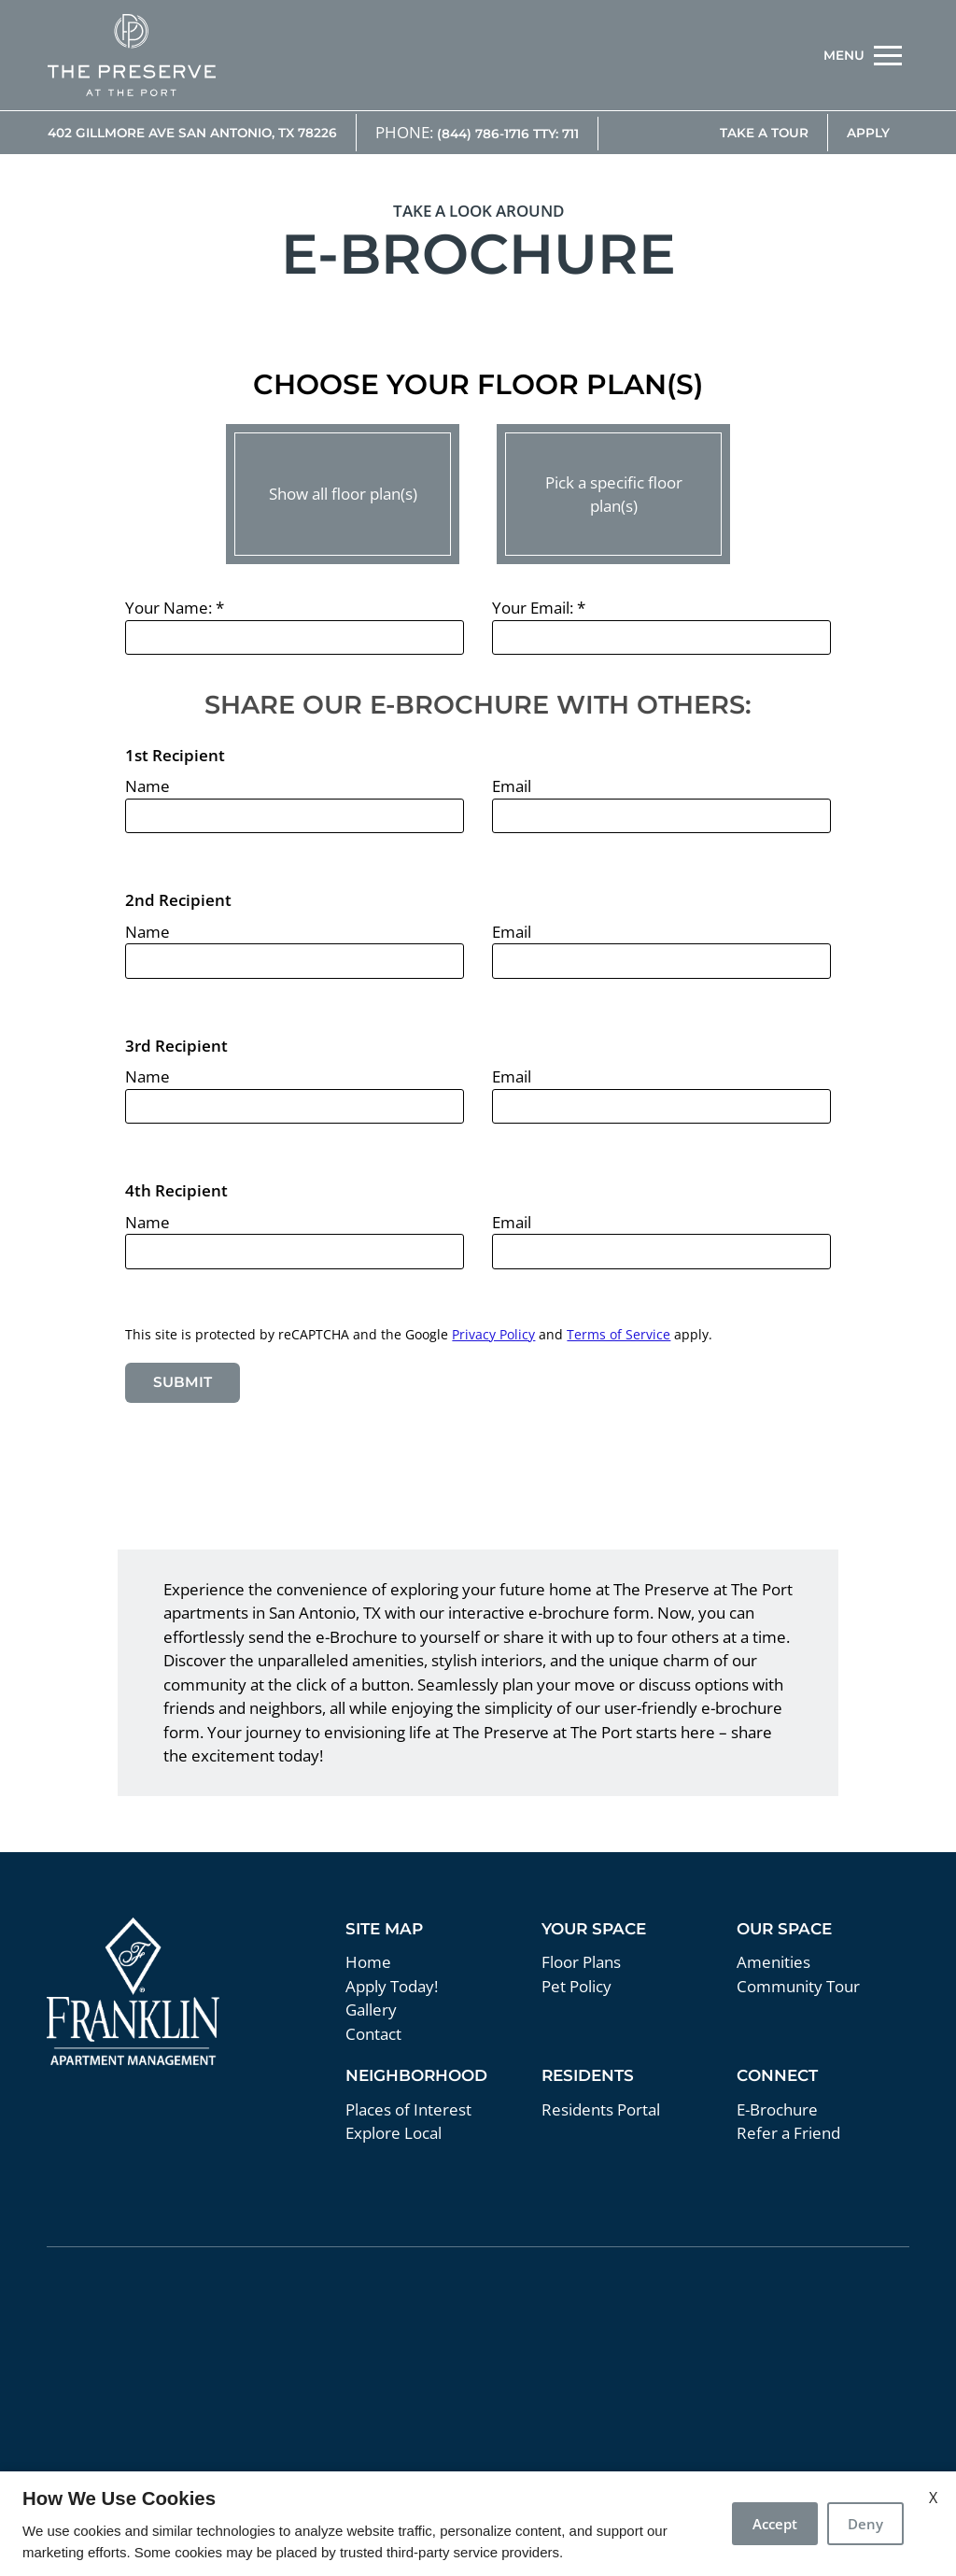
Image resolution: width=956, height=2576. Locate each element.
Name (147, 786)
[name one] (294, 816)
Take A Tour (764, 132)
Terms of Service (618, 1334)
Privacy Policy (493, 1334)
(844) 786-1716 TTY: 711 (508, 133)
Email (511, 786)
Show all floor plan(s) (343, 493)
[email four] (661, 1251)
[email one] (661, 816)
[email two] (661, 961)
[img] (132, 55)
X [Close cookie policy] (933, 2497)
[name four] (294, 1251)
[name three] (294, 1107)
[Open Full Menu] (862, 55)
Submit (182, 1382)
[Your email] (661, 638)
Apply (868, 132)
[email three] (661, 1107)
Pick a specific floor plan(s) (613, 494)
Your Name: (174, 607)
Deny (865, 2523)
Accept (774, 2523)
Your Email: (538, 607)
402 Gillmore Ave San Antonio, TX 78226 (192, 132)
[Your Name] (294, 638)
